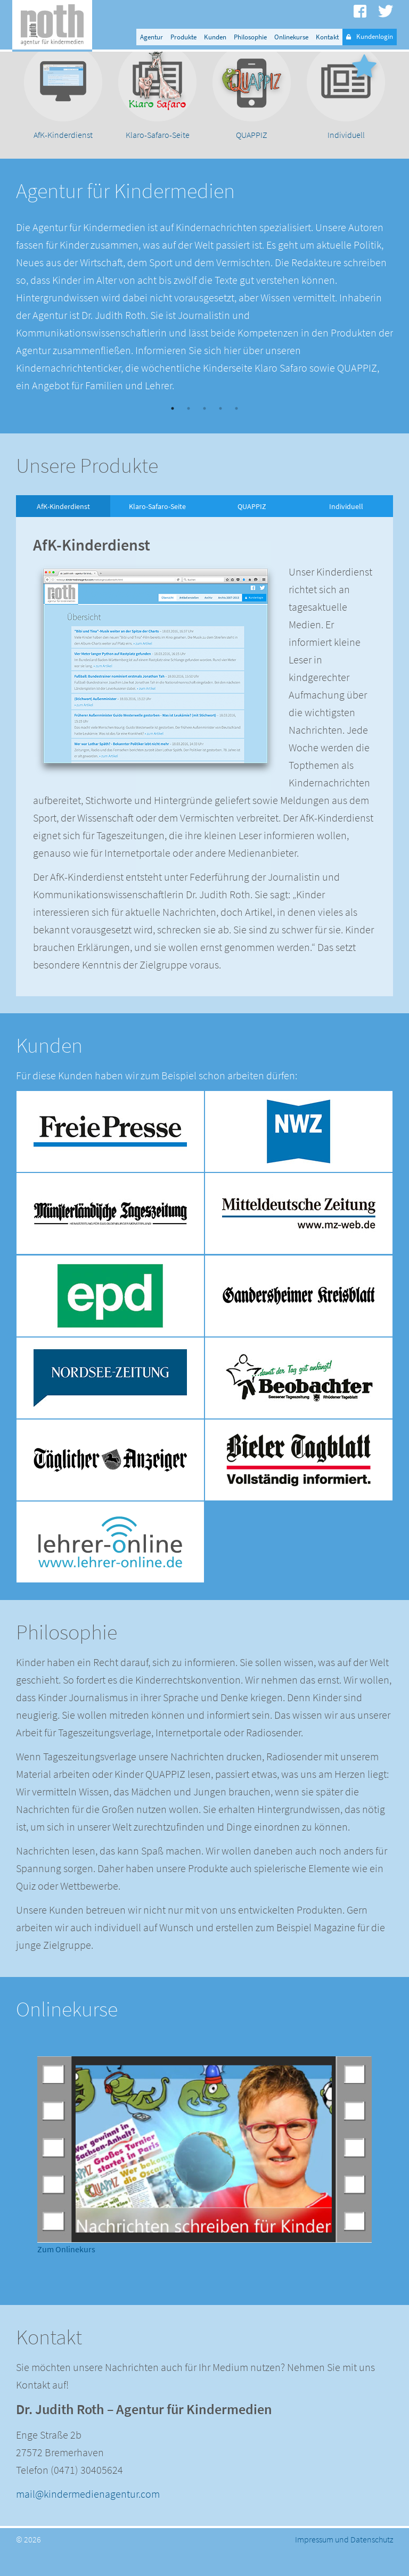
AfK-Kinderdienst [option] (63, 531)
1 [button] (172, 434)
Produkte (183, 36)
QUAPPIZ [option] (252, 531)
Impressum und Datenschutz (344, 2564)
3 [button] (204, 434)
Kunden (215, 36)
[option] (63, 118)
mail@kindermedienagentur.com (88, 2518)
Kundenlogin (369, 37)
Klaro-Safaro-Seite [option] (157, 531)
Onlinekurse (291, 36)
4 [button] (220, 434)
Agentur (151, 36)
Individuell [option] (346, 531)
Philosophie (250, 36)
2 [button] (188, 434)
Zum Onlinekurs (66, 2274)
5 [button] (236, 434)
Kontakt (327, 36)
